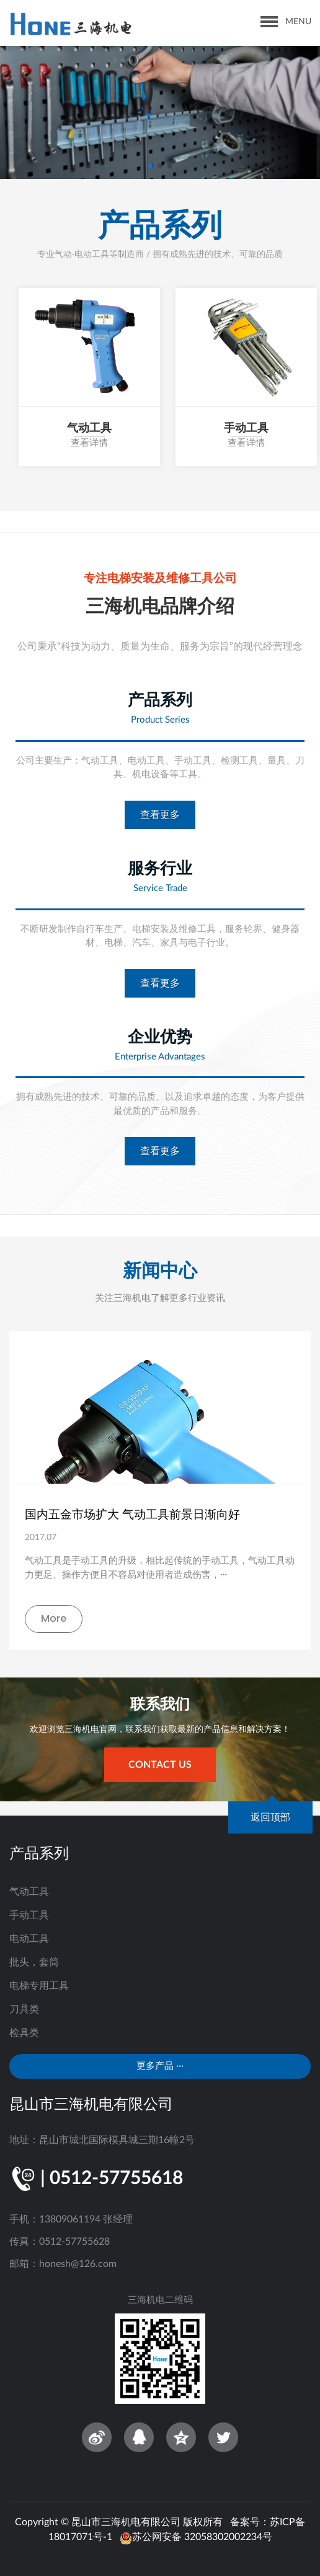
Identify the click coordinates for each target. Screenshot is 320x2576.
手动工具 (29, 1915)
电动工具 (29, 1939)
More (54, 1618)
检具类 (24, 2033)
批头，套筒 (34, 1962)
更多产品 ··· (160, 2066)
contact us (160, 1765)
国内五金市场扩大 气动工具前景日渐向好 (132, 1514)
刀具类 (24, 2009)
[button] (150, 165)
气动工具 (29, 1892)
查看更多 (160, 815)
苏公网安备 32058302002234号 (196, 2537)
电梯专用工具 (39, 1986)
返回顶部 (270, 1817)
